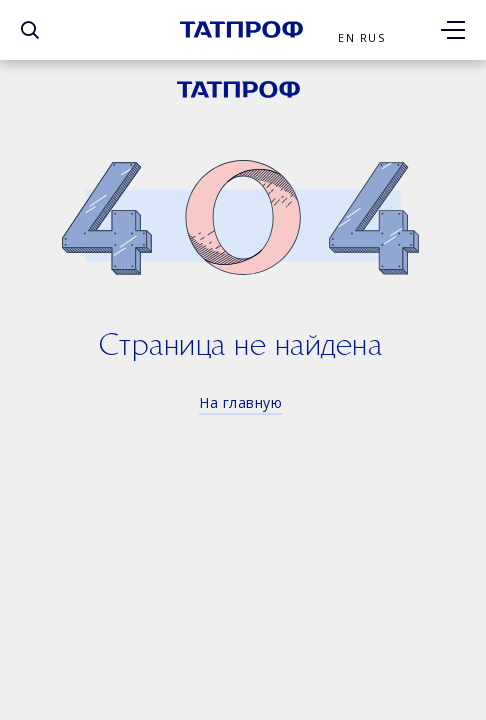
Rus (372, 37)
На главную (240, 402)
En (346, 37)
